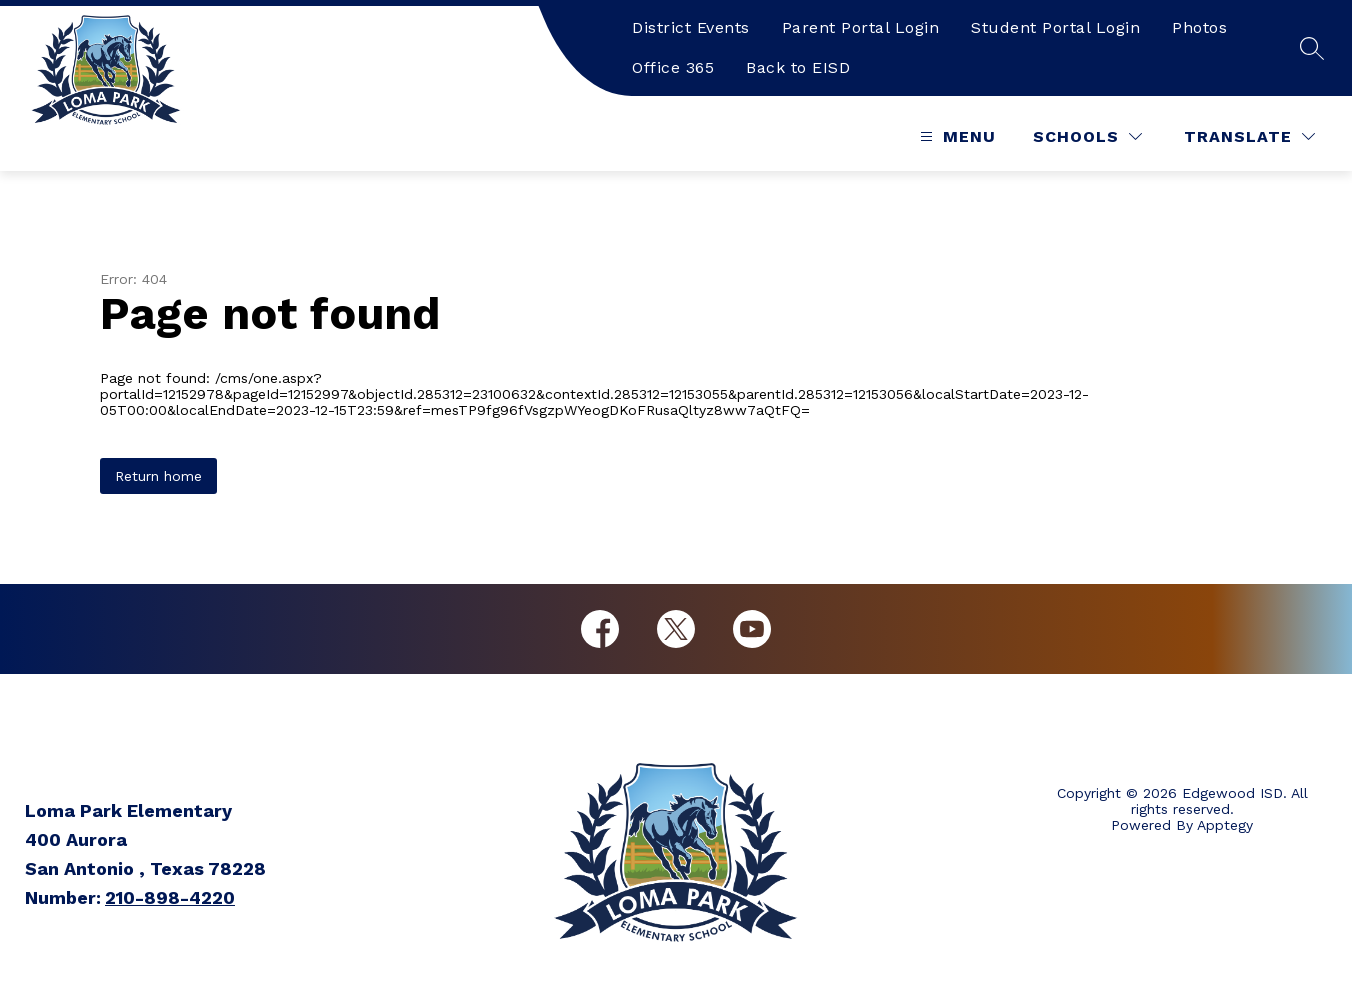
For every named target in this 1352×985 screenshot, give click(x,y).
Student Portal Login (1055, 27)
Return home (158, 476)
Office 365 (673, 67)
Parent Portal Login (861, 27)
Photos (1199, 27)
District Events (691, 27)
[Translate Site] (1249, 136)
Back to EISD (798, 67)
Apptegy (1225, 825)
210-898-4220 (170, 897)
